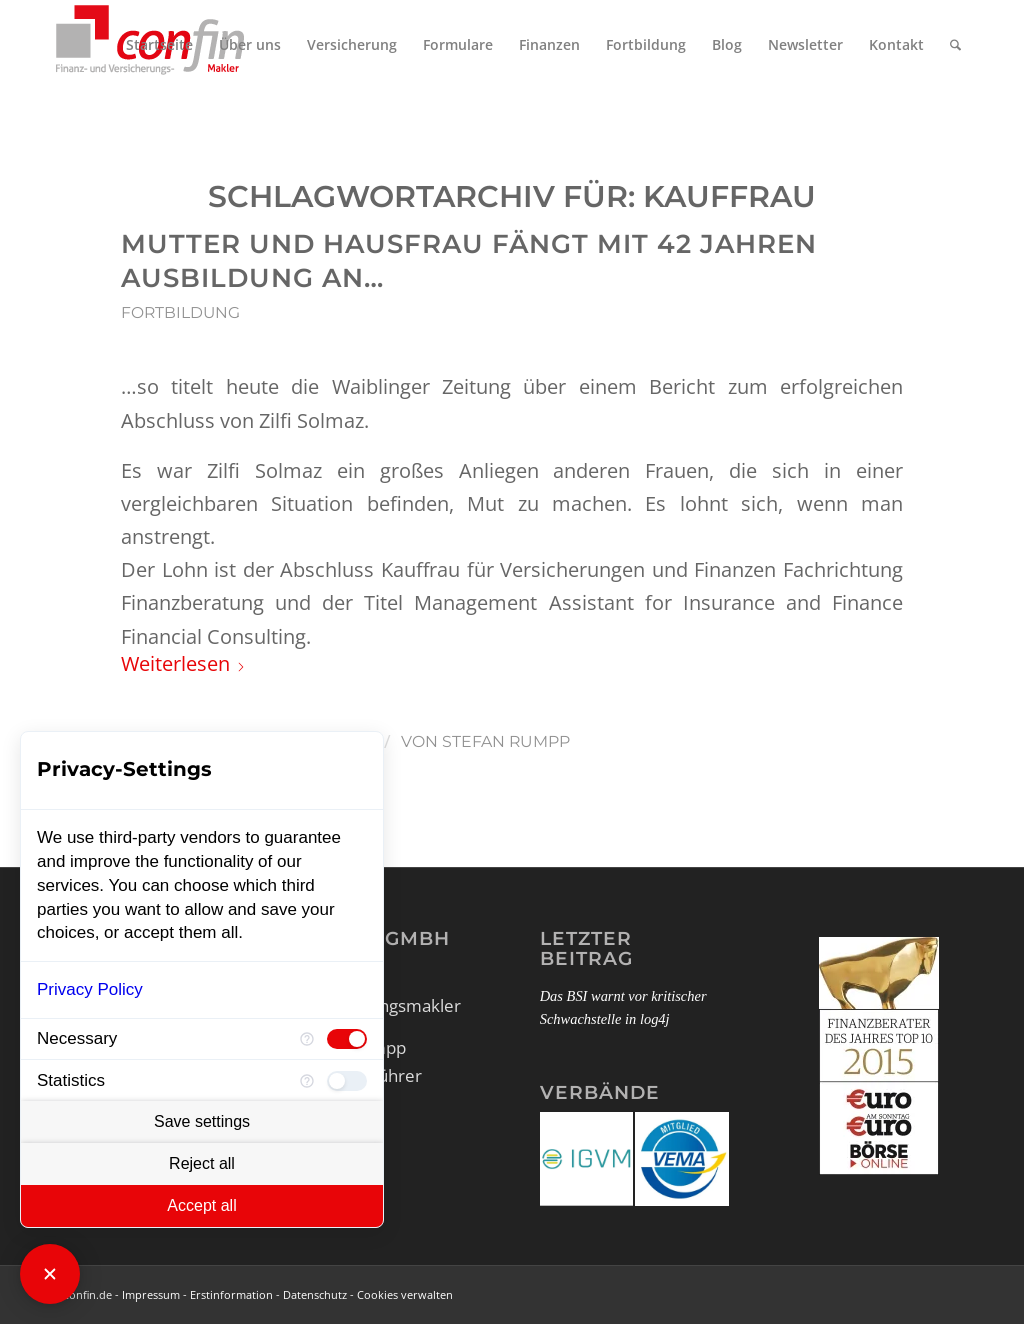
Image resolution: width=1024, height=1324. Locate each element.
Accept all (201, 1205)
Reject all (202, 1163)
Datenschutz (315, 1294)
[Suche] (955, 45)
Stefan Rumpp (506, 741)
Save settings (202, 1121)
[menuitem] (159, 45)
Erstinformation (231, 1294)
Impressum (151, 1294)
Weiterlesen (183, 663)
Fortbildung (180, 312)
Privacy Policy (90, 989)
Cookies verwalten (405, 1294)
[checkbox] (347, 1039)
